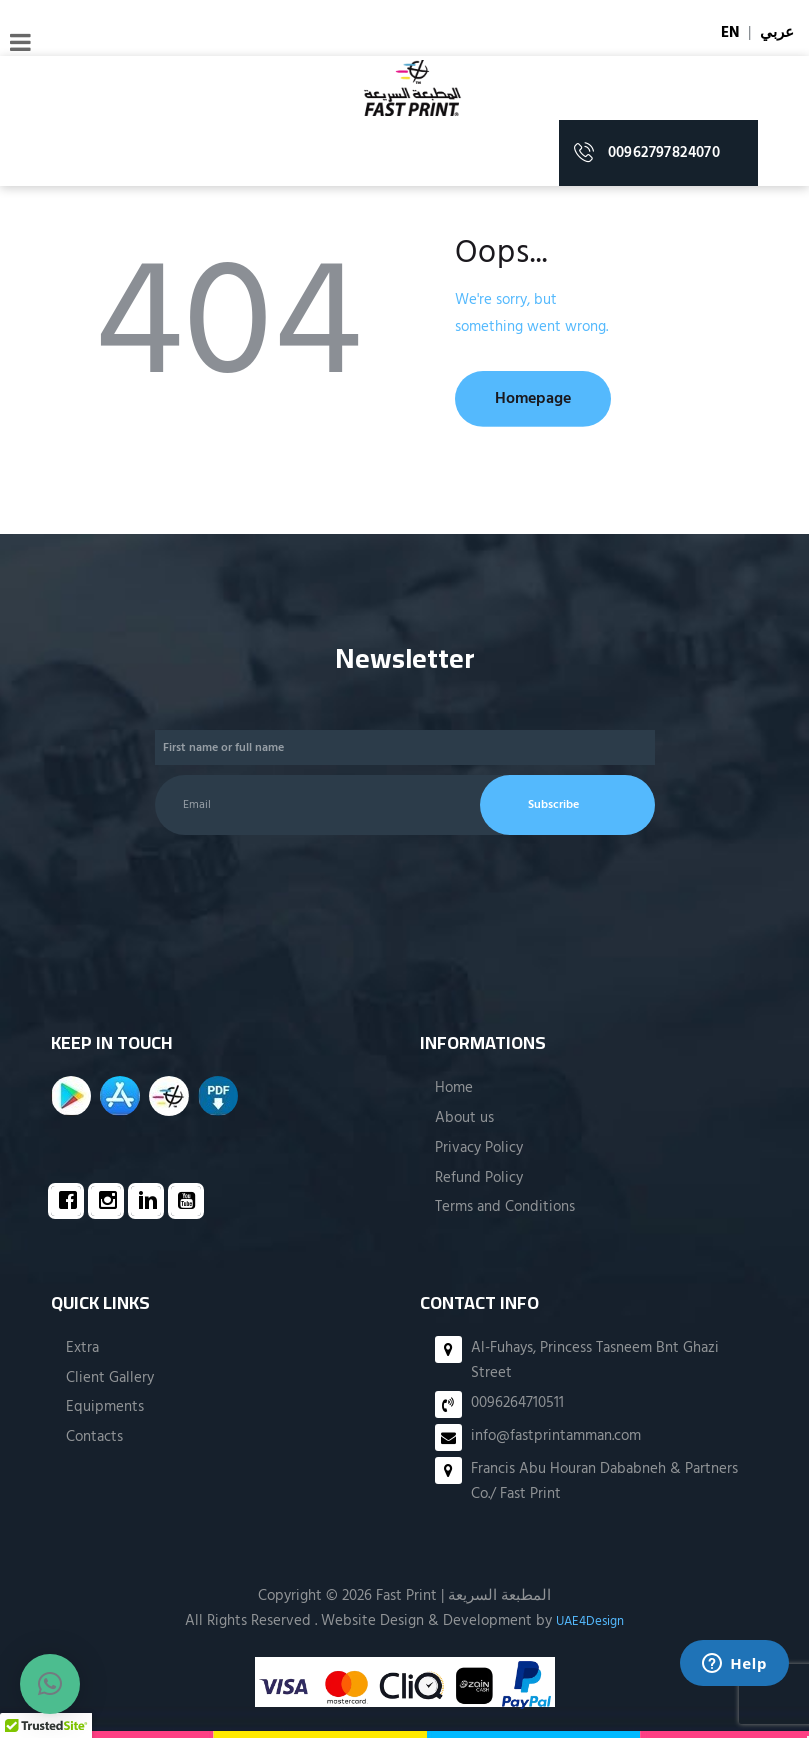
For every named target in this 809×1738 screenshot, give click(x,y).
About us (464, 1118)
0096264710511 (517, 1403)
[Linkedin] (151, 1202)
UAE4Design (590, 1620)
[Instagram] (111, 1202)
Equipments (105, 1407)
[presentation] (284, 906)
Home (454, 1088)
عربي (777, 33)
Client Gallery (110, 1377)
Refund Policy (479, 1177)
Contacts (94, 1437)
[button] (50, 1684)
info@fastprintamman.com (556, 1436)
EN (730, 33)
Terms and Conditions (505, 1207)
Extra (82, 1347)
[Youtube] (191, 1202)
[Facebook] (71, 1202)
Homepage (549, 399)
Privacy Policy (479, 1147)
